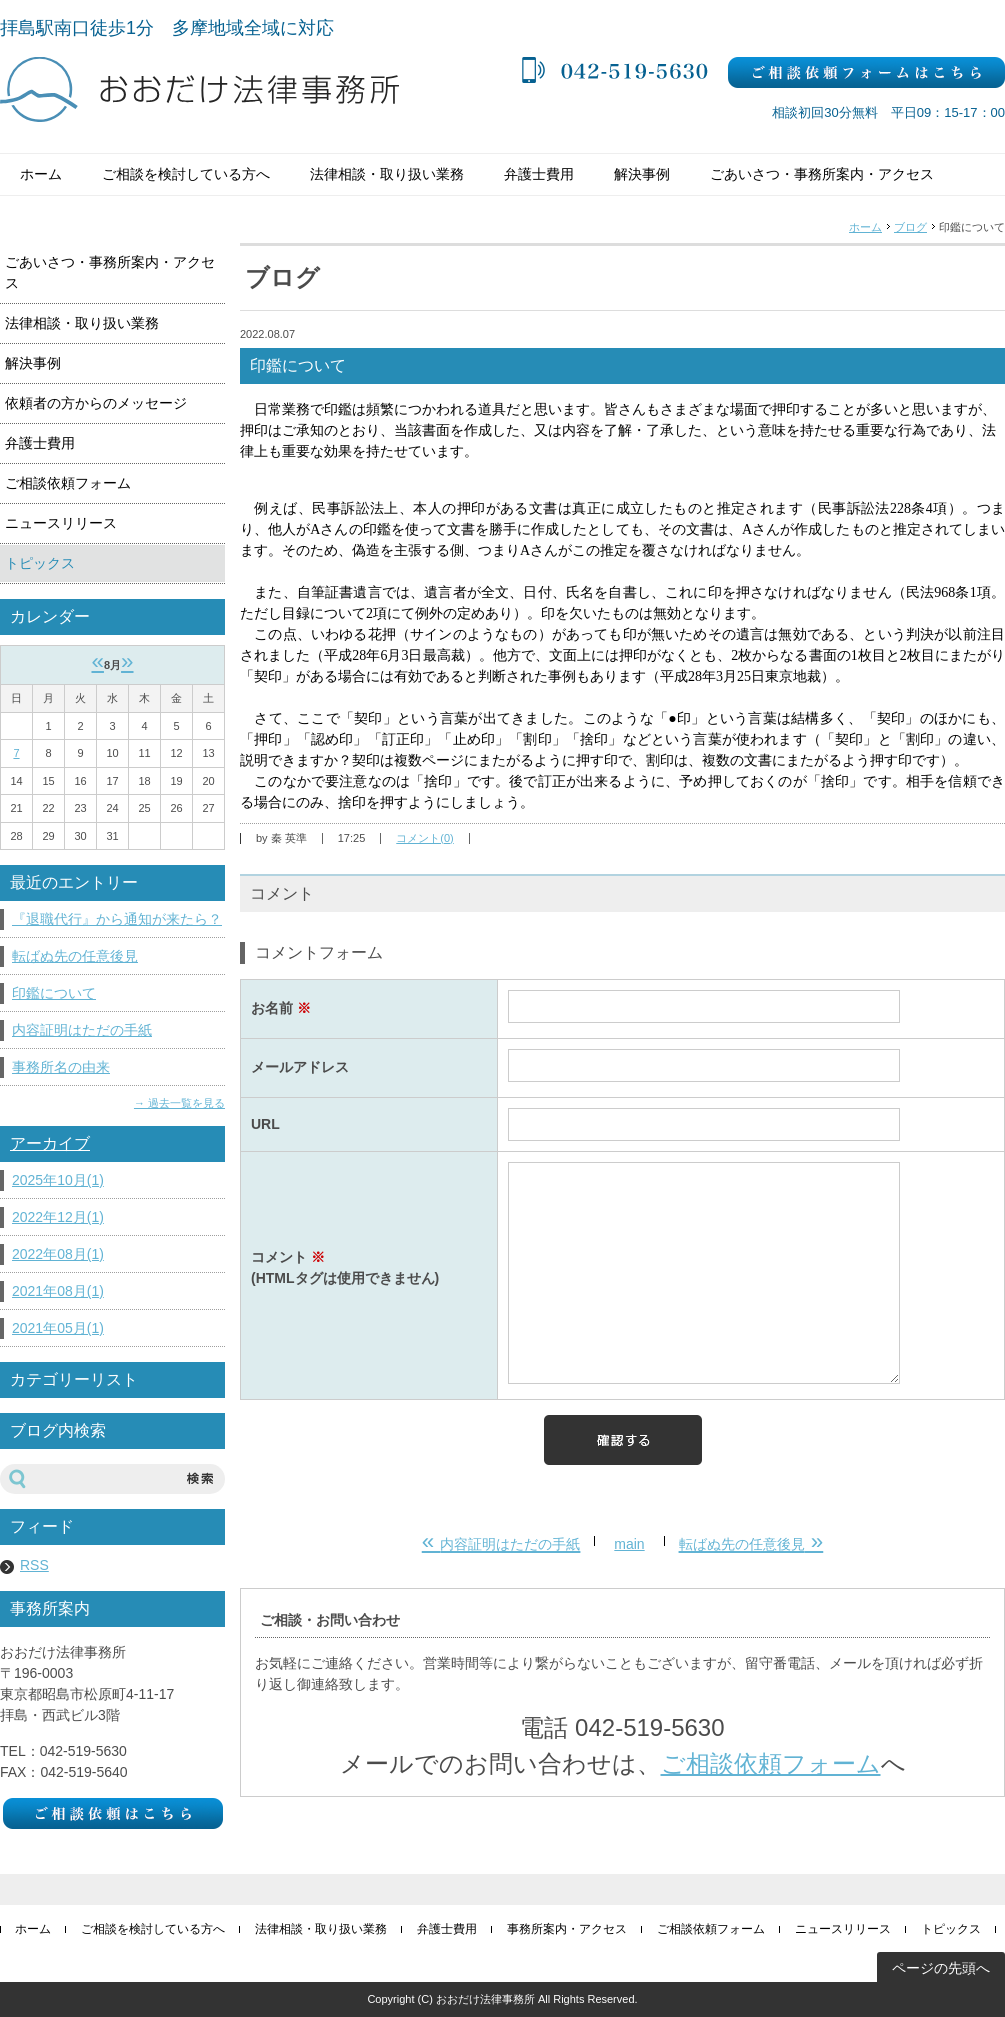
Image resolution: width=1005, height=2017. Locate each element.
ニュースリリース (61, 523)
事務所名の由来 (61, 1067)
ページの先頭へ (941, 1968)
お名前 (281, 1008)
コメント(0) (424, 838)
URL (265, 1124)
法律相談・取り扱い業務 (387, 174)
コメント (369, 1269)
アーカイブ (50, 1143)
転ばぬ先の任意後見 (75, 956)
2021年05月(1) (58, 1328)
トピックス (40, 563)
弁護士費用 (539, 174)
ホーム (41, 174)
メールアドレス (300, 1067)
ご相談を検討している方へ (186, 174)
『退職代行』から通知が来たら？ (117, 919)
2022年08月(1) (58, 1254)
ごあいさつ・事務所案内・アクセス (822, 174)
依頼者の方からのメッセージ (96, 403)
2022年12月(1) (58, 1217)
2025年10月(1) (58, 1180)
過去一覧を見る (186, 1103)
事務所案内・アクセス (567, 1929)
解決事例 (642, 174)
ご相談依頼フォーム (771, 1763)
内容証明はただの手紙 (82, 1030)
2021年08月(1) (58, 1291)
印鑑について (54, 993)
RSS (34, 1565)
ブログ (910, 227)
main (629, 1544)
